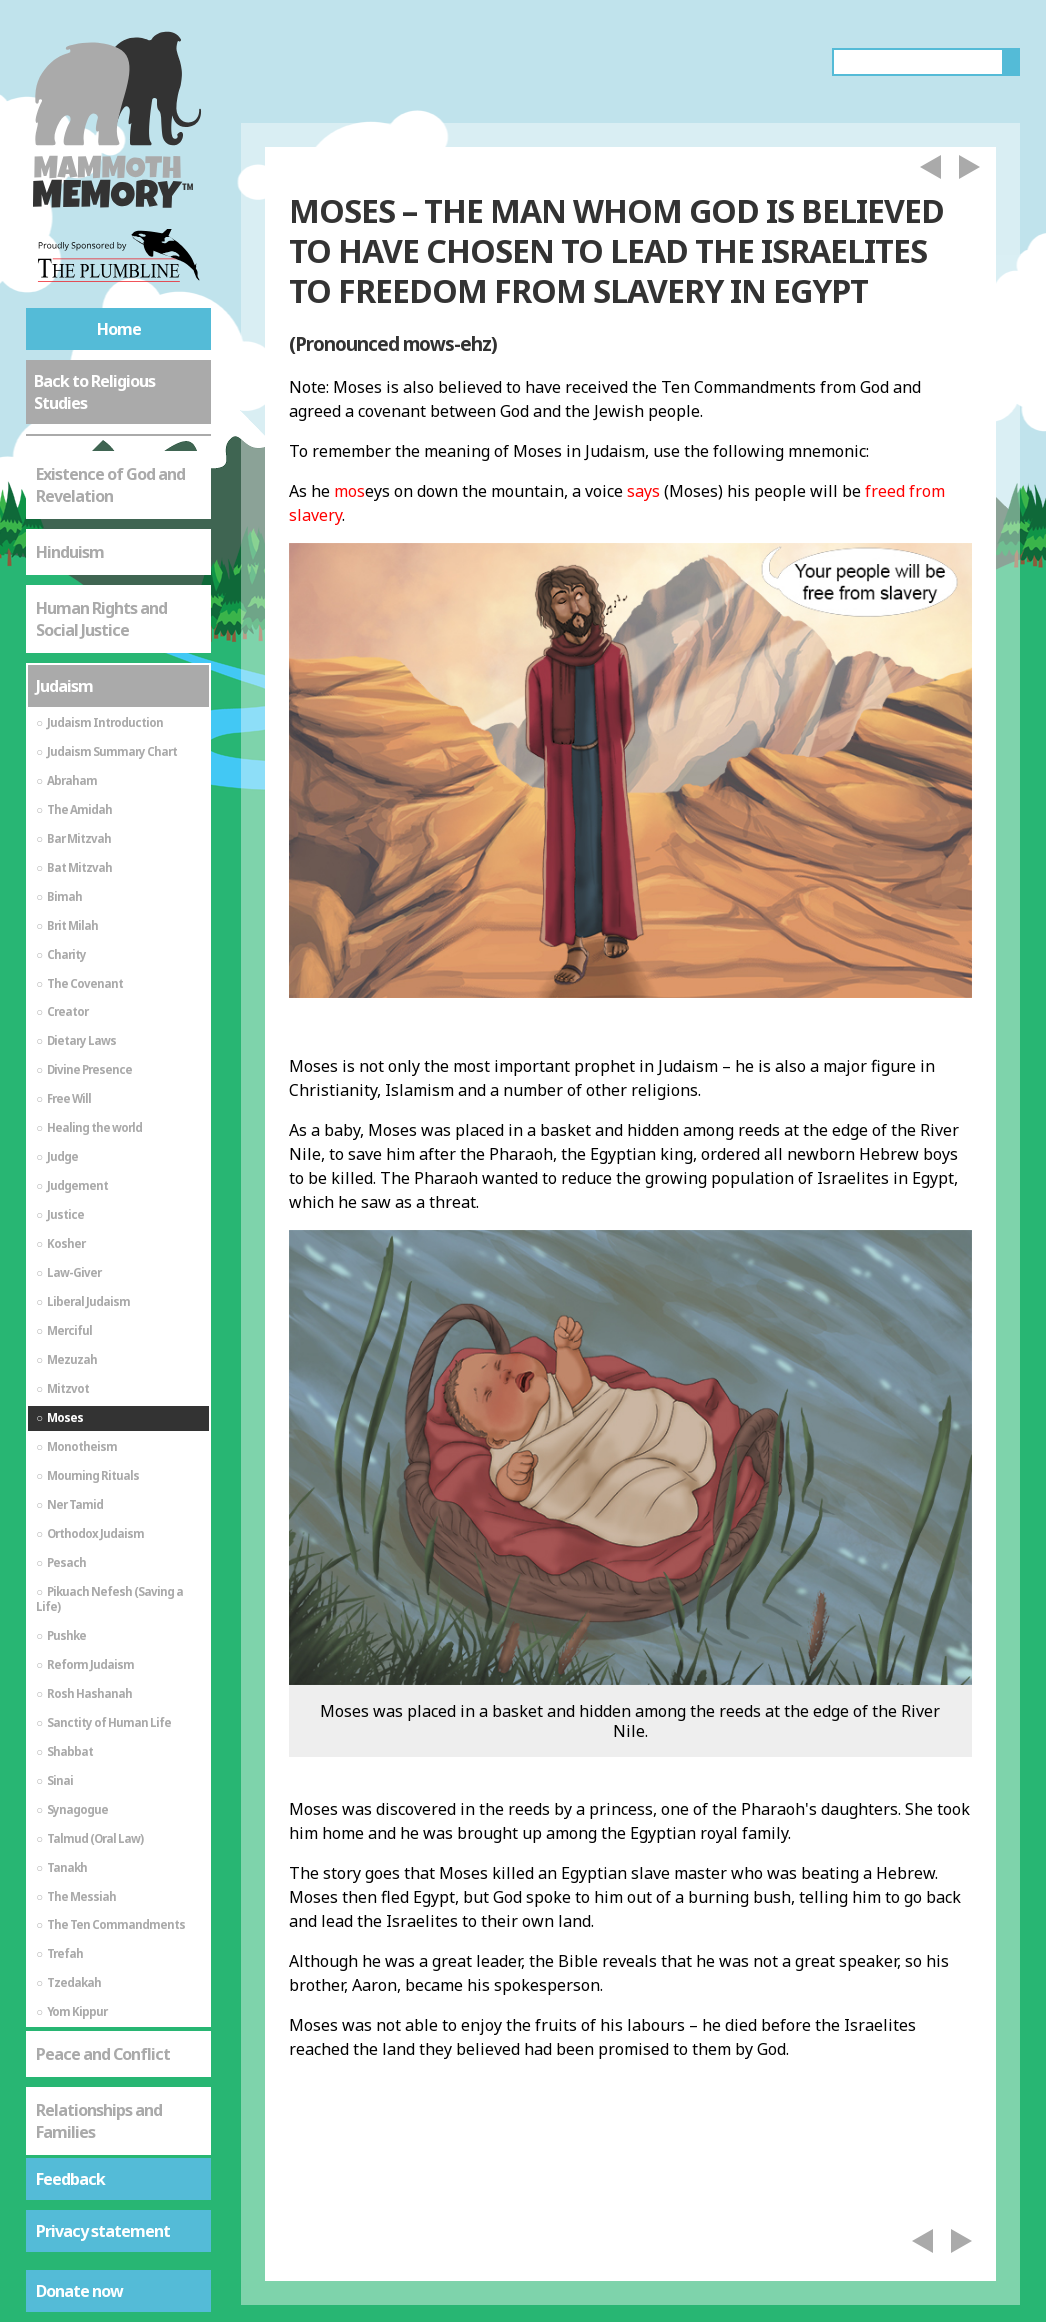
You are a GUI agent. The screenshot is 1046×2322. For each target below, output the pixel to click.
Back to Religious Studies (94, 392)
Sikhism (64, 2134)
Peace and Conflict (103, 1822)
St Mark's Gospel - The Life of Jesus (114, 2067)
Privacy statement (103, 2231)
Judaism (64, 454)
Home (119, 329)
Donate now (79, 2291)
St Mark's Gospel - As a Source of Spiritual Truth (115, 1978)
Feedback (70, 2179)
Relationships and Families (99, 1889)
